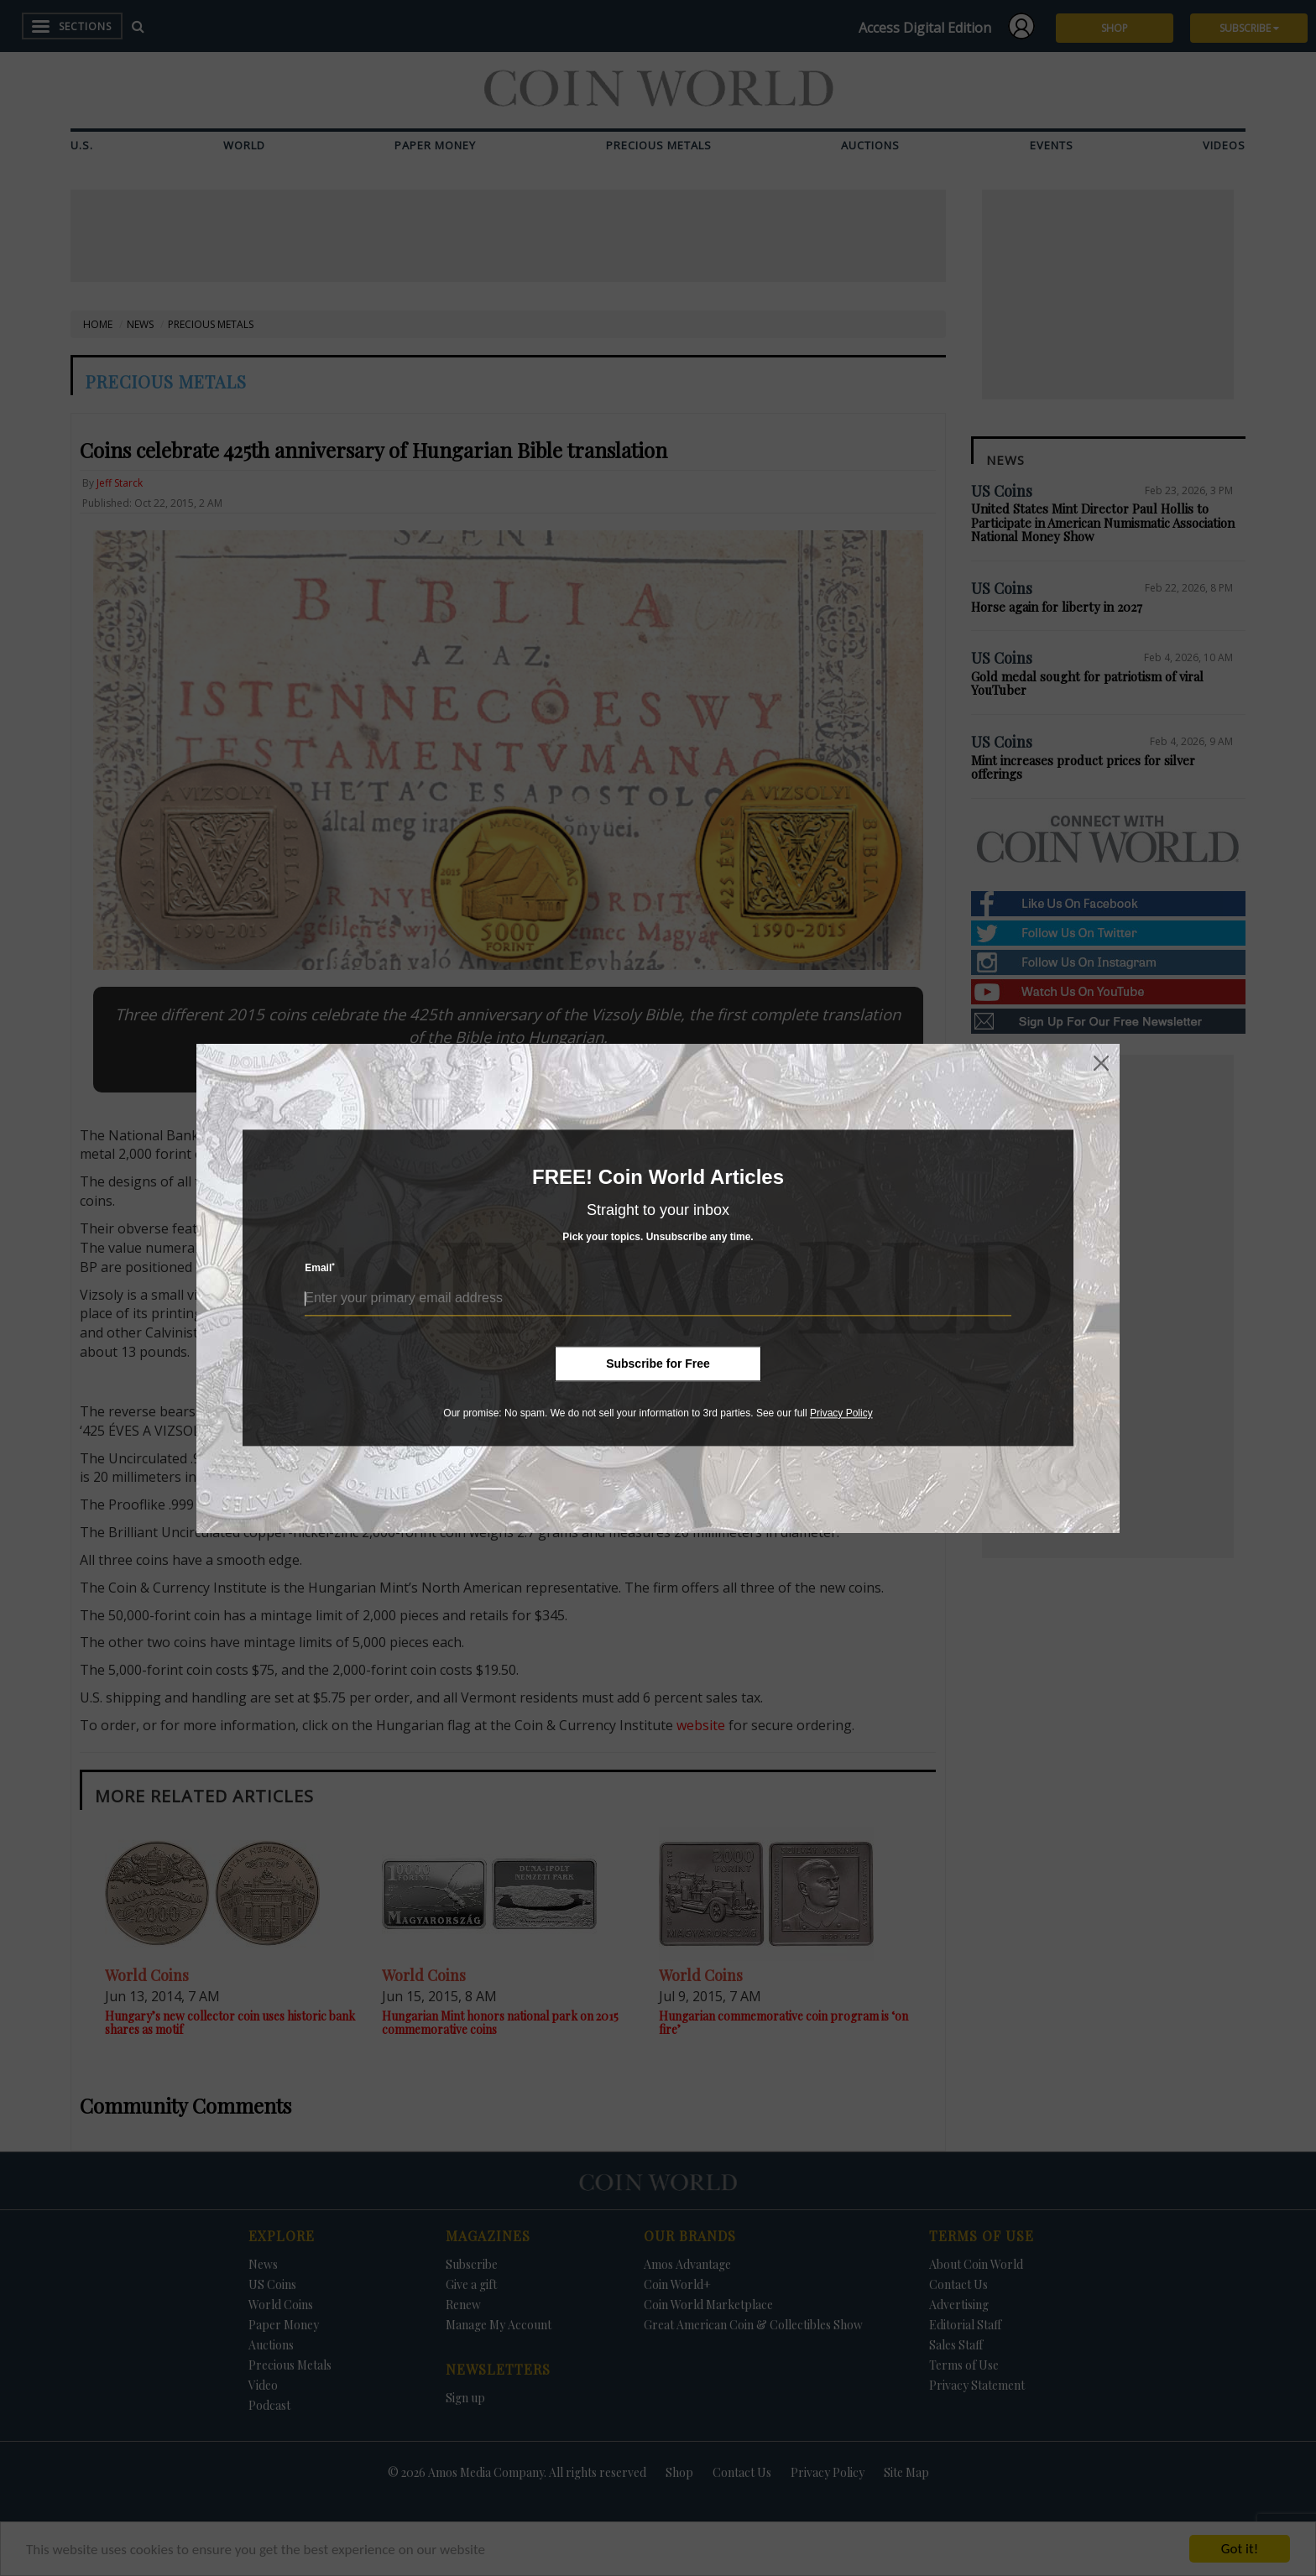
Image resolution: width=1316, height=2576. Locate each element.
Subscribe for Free (658, 1363)
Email (320, 1268)
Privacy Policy (841, 1413)
